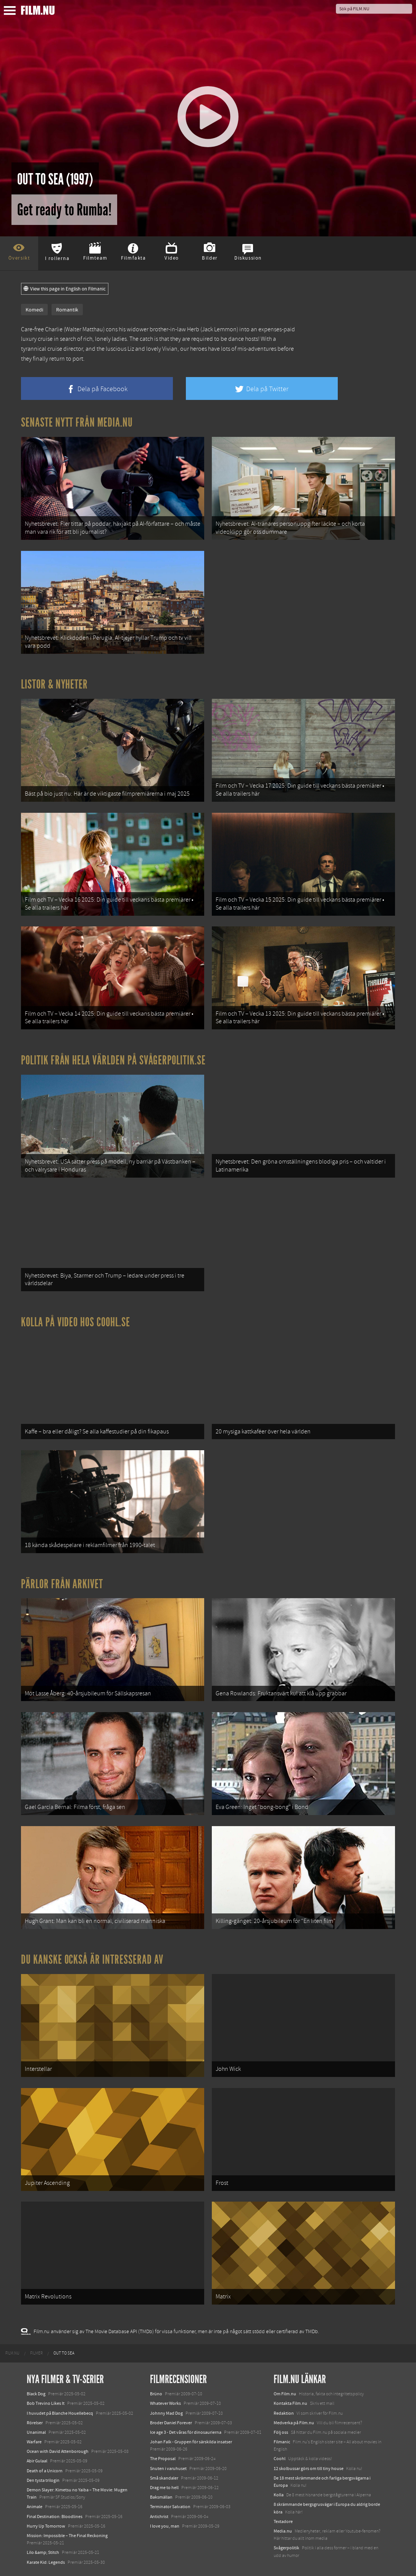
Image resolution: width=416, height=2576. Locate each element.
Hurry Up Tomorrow (46, 2526)
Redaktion (284, 2413)
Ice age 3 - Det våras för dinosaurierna (185, 2432)
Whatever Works (165, 2403)
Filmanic (282, 2441)
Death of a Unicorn (45, 2470)
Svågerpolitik (286, 2547)
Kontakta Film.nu (290, 2403)
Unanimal (36, 2432)
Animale (34, 2506)
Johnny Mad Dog (166, 2413)
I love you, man (164, 2526)
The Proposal (163, 2458)
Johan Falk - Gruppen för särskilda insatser (191, 2441)
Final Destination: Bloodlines (54, 2516)
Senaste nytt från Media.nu (77, 422)
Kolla (279, 2494)
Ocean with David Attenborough (58, 2451)
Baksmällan (161, 2497)
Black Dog (36, 2393)
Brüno (156, 2393)
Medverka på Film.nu (294, 2422)
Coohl (279, 2458)
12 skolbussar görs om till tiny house (308, 2468)
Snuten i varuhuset (168, 2468)
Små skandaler (164, 2478)
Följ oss (281, 2432)
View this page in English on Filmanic (65, 289)
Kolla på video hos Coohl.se (75, 1322)
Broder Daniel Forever (171, 2422)
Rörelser (35, 2422)
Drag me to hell (164, 2487)
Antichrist (159, 2516)
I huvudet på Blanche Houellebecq (60, 2413)
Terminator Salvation (170, 2506)
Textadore (283, 2521)
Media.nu (283, 2531)
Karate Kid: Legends (46, 2562)
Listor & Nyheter (54, 684)
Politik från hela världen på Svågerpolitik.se (113, 1060)
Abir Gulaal (37, 2461)
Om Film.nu (285, 2393)
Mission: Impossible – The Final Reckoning (67, 2535)
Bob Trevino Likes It (45, 2403)
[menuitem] (12, 2353)
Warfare (34, 2441)
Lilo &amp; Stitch (43, 2552)
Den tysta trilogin (43, 2480)
